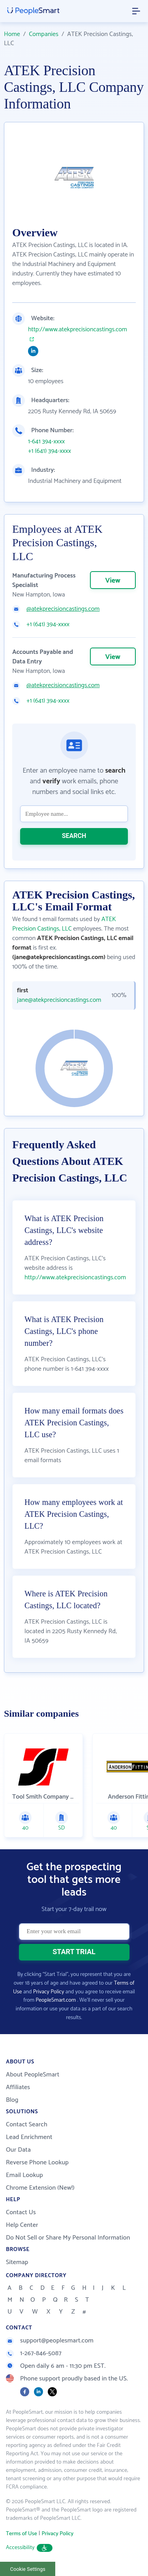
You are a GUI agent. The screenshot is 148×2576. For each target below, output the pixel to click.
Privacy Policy (48, 1992)
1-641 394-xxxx (46, 441)
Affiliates (18, 2087)
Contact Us (21, 2212)
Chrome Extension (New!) (40, 2188)
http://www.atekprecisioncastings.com (77, 330)
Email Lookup (24, 2175)
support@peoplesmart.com (50, 2340)
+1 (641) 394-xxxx (49, 451)
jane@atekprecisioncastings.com (58, 1000)
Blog (12, 2100)
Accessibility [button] (29, 2547)
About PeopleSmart (32, 2074)
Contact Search (26, 2124)
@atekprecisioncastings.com (62, 609)
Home (12, 34)
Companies (43, 34)
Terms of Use (21, 2533)
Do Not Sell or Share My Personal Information (68, 2237)
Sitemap (17, 2262)
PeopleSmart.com (56, 2000)
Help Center (22, 2225)
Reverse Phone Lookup (37, 2162)
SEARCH (74, 836)
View (112, 581)
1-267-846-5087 (34, 2353)
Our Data (18, 2150)
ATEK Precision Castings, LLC (64, 924)
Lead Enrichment (29, 2137)
